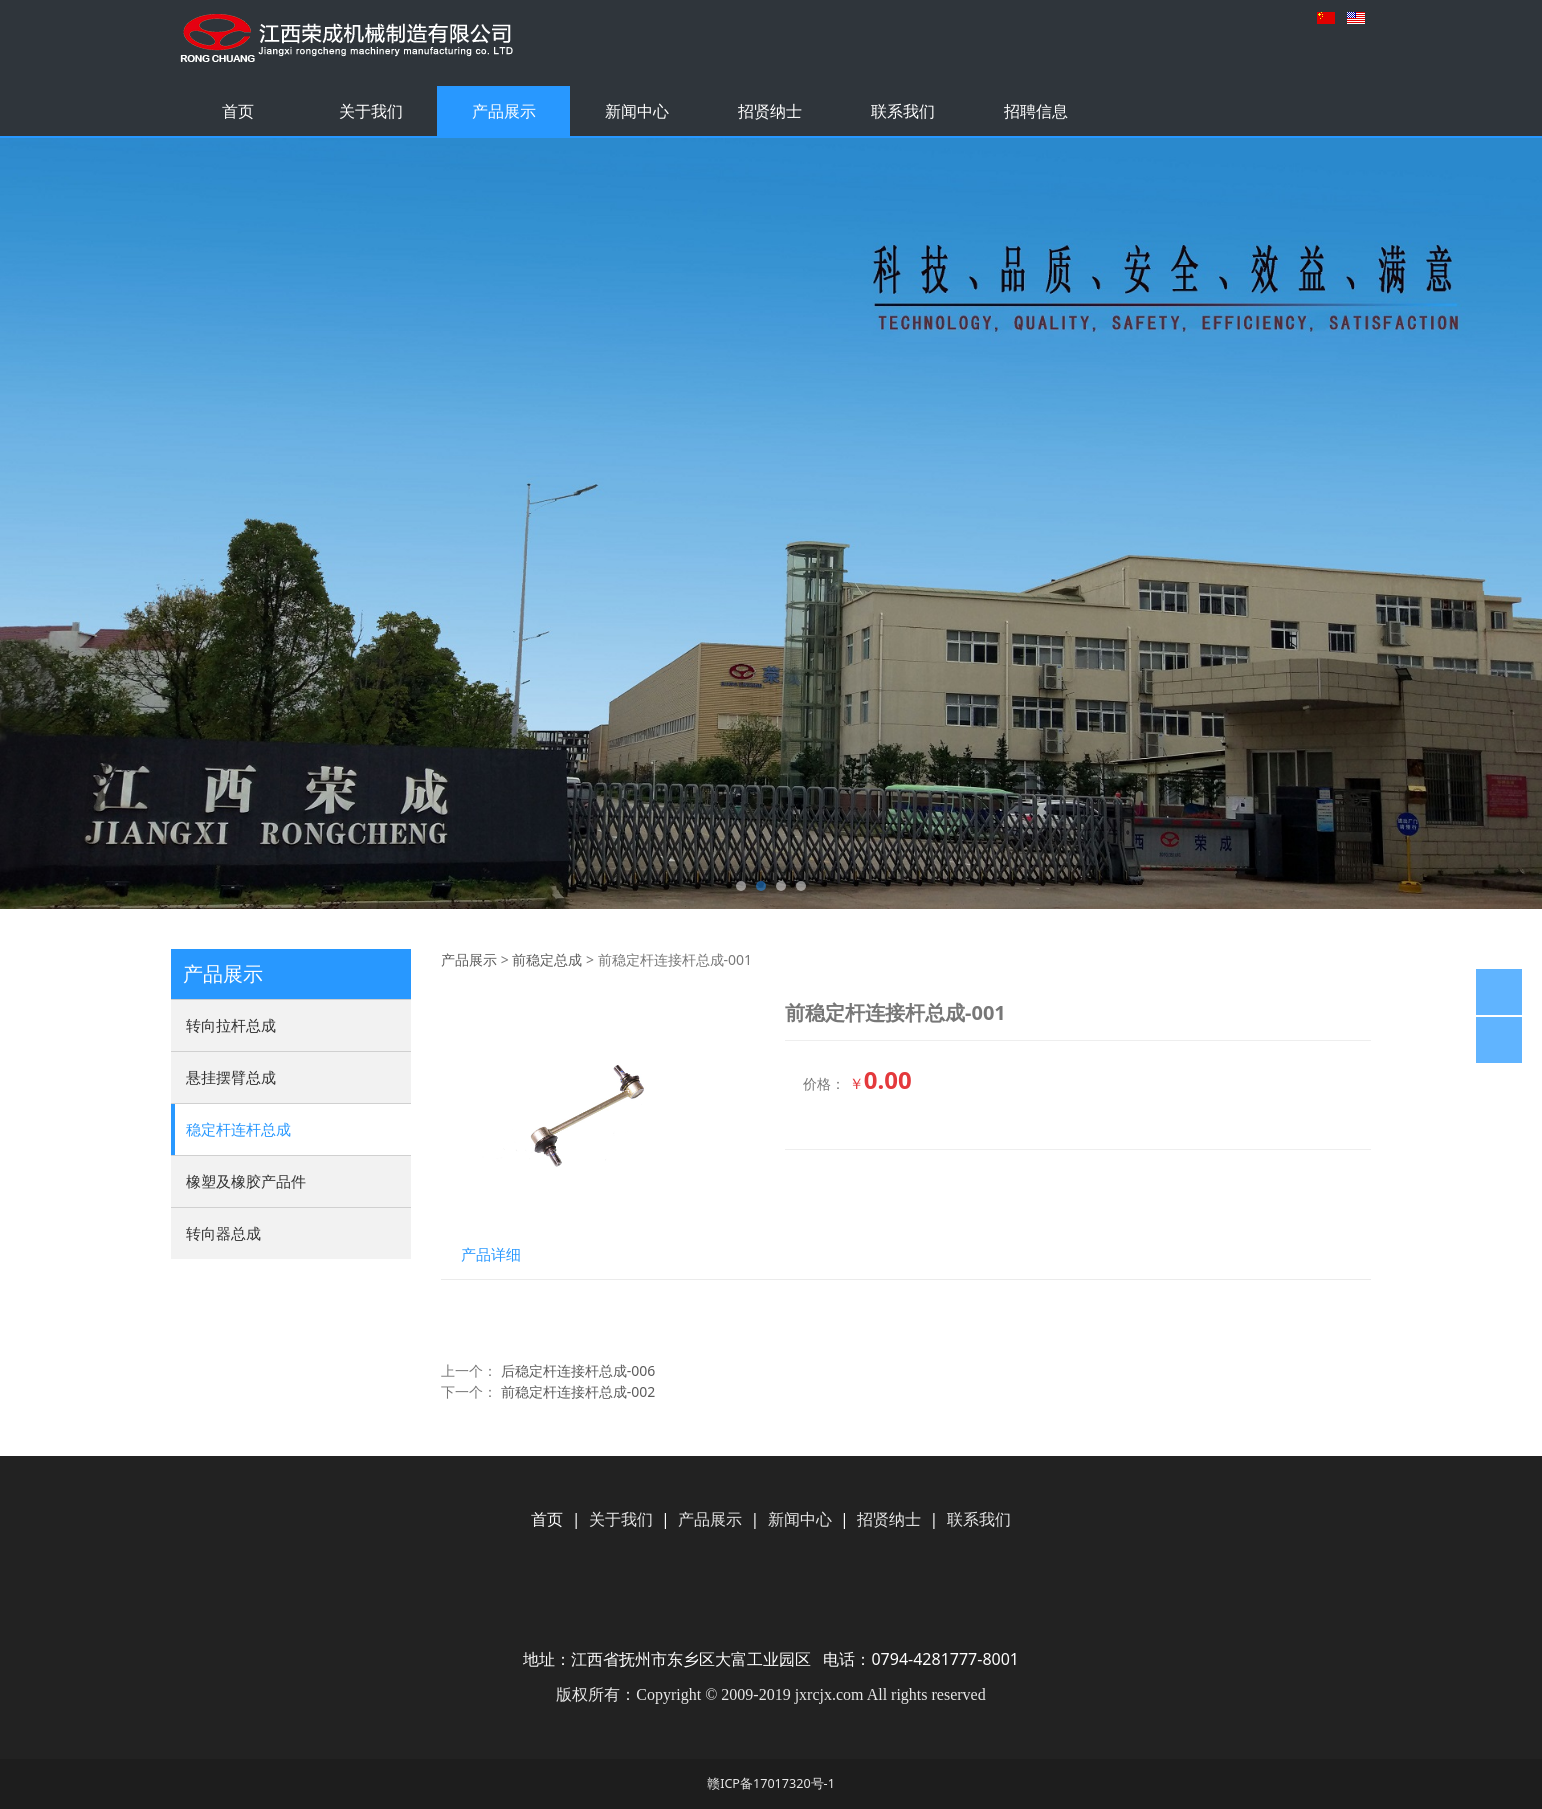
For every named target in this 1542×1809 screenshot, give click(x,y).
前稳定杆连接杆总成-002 (578, 1391)
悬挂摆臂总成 (231, 1077)
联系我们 (903, 111)
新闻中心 (637, 111)
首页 (238, 111)
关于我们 (371, 111)
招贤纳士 (770, 111)
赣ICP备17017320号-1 (771, 1783)
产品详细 (491, 1254)
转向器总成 (223, 1233)
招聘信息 (1036, 111)
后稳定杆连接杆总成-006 (578, 1370)
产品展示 (504, 111)
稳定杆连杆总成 (238, 1129)
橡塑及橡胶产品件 (246, 1181)
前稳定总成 (547, 959)
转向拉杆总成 (231, 1025)
